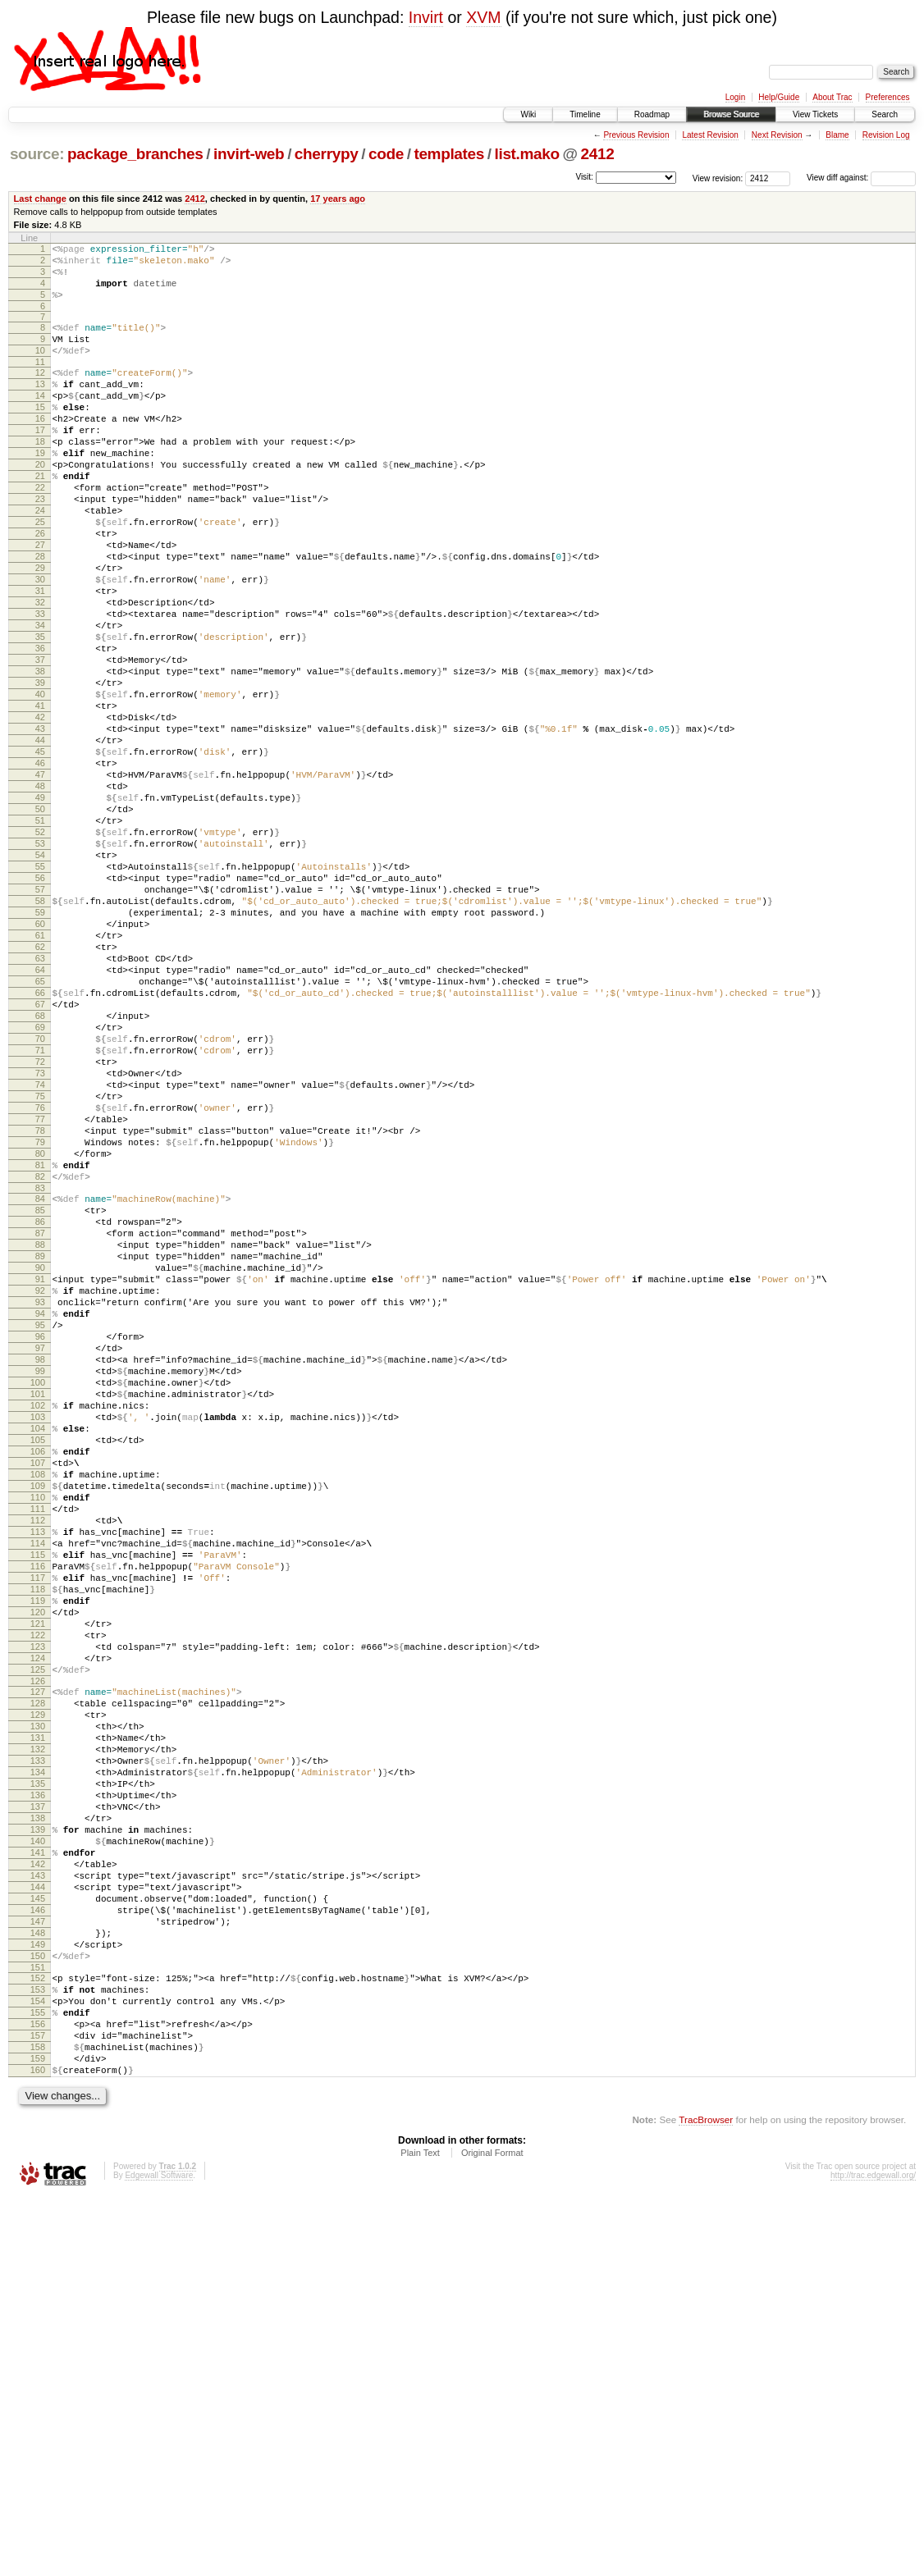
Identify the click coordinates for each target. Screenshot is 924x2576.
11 (40, 381)
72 (40, 1229)
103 (37, 1658)
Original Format (492, 2532)
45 (40, 852)
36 (40, 727)
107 (37, 1714)
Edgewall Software (159, 2554)
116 (37, 1839)
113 (37, 1797)
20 (40, 504)
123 (37, 1937)
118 (37, 1867)
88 (40, 1449)
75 (40, 1271)
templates (449, 153)
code (386, 153)
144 (37, 2226)
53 (40, 964)
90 (40, 1477)
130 (37, 2031)
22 (40, 532)
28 (40, 615)
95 (40, 1546)
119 (37, 1881)
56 (40, 1006)
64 (40, 1117)
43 (40, 824)
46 (40, 866)
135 (37, 2101)
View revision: (718, 177)
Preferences (888, 97)
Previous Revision (636, 134)
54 (40, 978)
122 (37, 1923)
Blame (837, 134)
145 (37, 2240)
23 (40, 545)
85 (40, 1407)
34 (40, 699)
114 (37, 1811)
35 (40, 713)
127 (37, 1989)
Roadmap (652, 114)
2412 (598, 153)
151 (37, 2324)
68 (40, 1173)
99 (40, 1602)
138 (37, 2143)
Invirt (426, 17)
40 (40, 783)
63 (40, 1103)
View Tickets (815, 114)
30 (40, 643)
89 (40, 1463)
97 (40, 1574)
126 (37, 1979)
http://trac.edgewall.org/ (873, 2554)
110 (37, 1756)
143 (37, 2212)
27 (40, 601)
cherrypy (327, 153)
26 (40, 587)
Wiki (528, 114)
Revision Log (886, 134)
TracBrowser (706, 2498)
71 (40, 1215)
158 (37, 2418)
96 (40, 1560)
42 (40, 810)
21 (40, 518)
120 (37, 1895)
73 (40, 1243)
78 (40, 1313)
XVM (483, 17)
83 (40, 1382)
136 (37, 2115)
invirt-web (248, 153)
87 (40, 1435)
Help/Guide (778, 97)
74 (40, 1257)
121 (37, 1909)
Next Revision (777, 134)
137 (37, 2129)
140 (37, 2171)
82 (40, 1368)
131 (37, 2045)
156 (37, 2391)
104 (37, 1672)
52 (40, 950)
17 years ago (337, 198)
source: (37, 153)
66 (40, 1145)
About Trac (832, 97)
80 (40, 1340)
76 (40, 1285)
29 (40, 629)
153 (37, 2349)
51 (40, 936)
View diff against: (861, 177)
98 (40, 1588)
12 (40, 392)
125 (37, 1965)
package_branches (135, 153)
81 (40, 1354)
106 (37, 1700)
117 (37, 1853)
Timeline (584, 114)
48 (40, 894)
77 (40, 1299)
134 (37, 2087)
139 (37, 2157)
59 (40, 1048)
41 (40, 797)
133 (37, 2073)
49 (40, 908)
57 (40, 1020)
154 (37, 2363)
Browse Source (731, 114)
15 (40, 434)
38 (40, 755)
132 (37, 2059)
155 (37, 2377)
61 (40, 1075)
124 (37, 1951)
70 (40, 1201)
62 (40, 1089)
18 (40, 476)
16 (40, 448)
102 (37, 1644)
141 (37, 2185)
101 (37, 1630)
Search (884, 114)
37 (40, 741)
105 (37, 1686)
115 (37, 1825)
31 (40, 657)
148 (37, 2282)
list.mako (527, 153)
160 (37, 2446)
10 (40, 367)
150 (37, 2310)
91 (40, 1491)
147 (37, 2268)
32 (40, 671)
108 (37, 1728)
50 (40, 922)
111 (37, 1769)
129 (37, 2017)
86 (40, 1421)
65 (40, 1131)
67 (40, 1159)
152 (37, 2335)
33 (40, 685)
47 (40, 880)
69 (40, 1187)
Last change (40, 198)
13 (40, 406)
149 (37, 2296)
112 (37, 1783)
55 (40, 992)
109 (37, 1742)
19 (40, 490)
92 (40, 1505)
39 (40, 769)
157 (37, 2404)
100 (37, 1616)
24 (40, 559)
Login (735, 97)
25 (40, 573)
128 (37, 2003)
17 (40, 462)
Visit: (584, 176)
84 (40, 1393)
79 (40, 1326)
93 (40, 1518)
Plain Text (420, 2532)
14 (40, 420)
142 (37, 2199)
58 (40, 1034)
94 (40, 1532)
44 (40, 838)
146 (37, 2254)
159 (37, 2432)
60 (40, 1061)
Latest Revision (710, 134)
